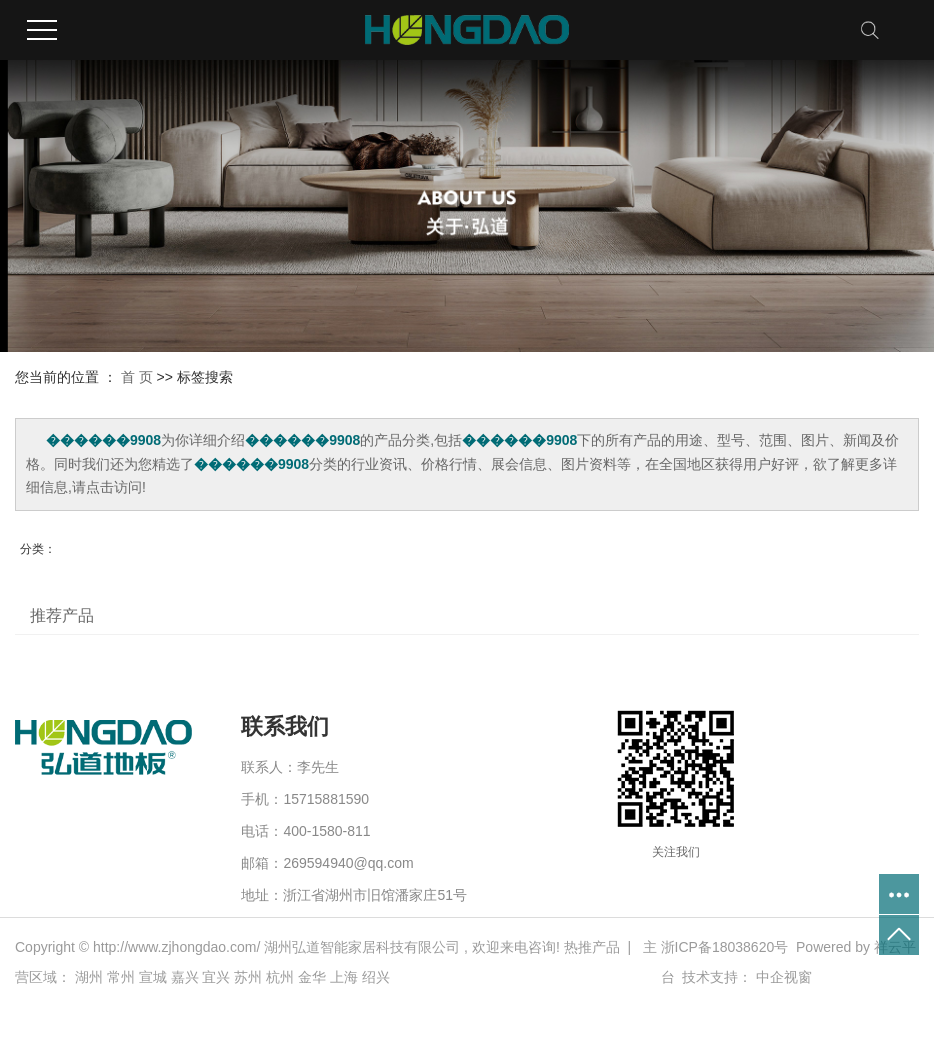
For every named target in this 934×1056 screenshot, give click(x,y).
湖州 (89, 977)
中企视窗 (784, 977)
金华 (312, 977)
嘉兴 (185, 977)
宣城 (153, 977)
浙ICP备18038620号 (725, 947)
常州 (121, 977)
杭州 (280, 977)
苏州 (248, 977)
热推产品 (592, 947)
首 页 (137, 377)
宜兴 (216, 977)
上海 (344, 977)
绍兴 (376, 977)
